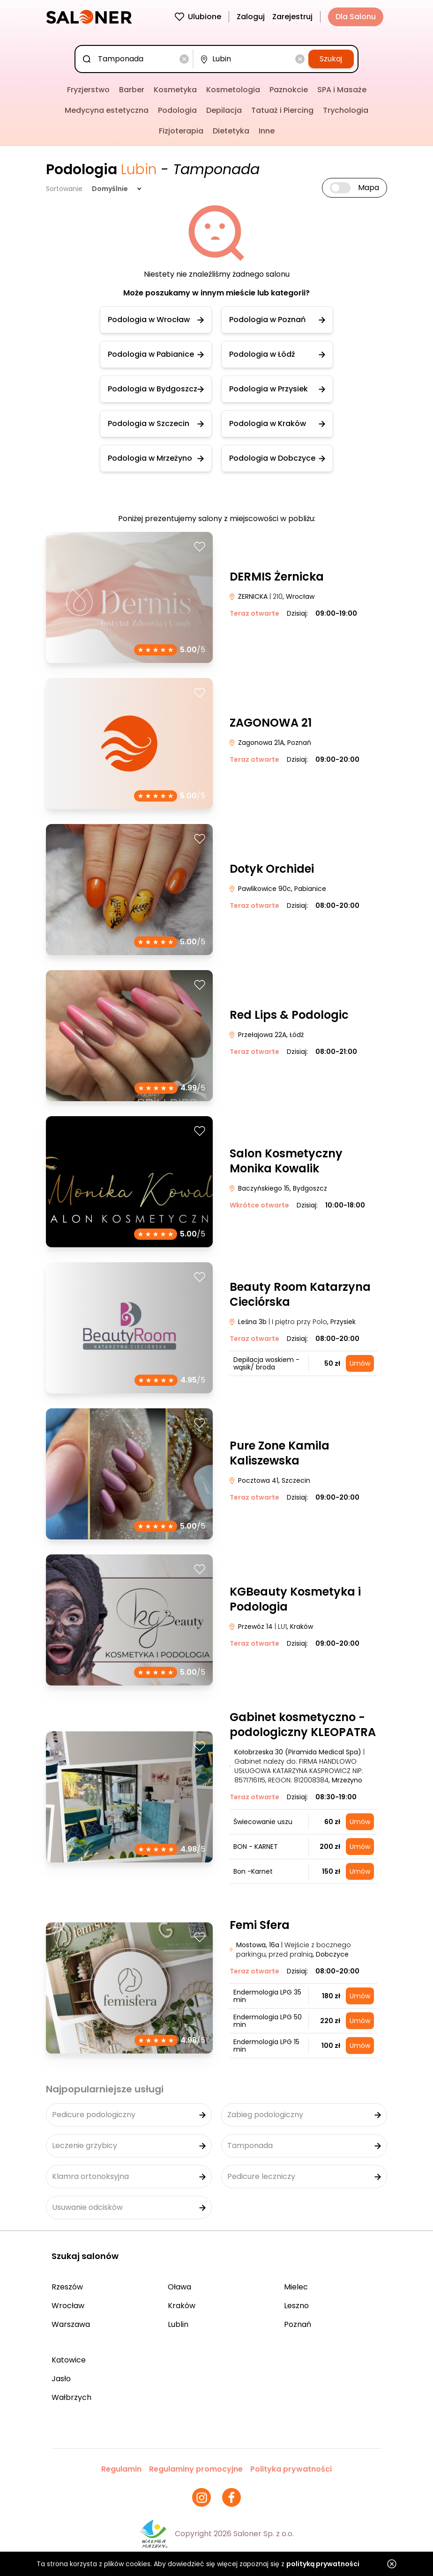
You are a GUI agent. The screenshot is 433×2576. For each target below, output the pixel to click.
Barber (131, 89)
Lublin (178, 2324)
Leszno (296, 2305)
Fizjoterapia (181, 130)
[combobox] (136, 59)
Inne (267, 130)
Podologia (177, 110)
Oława (179, 2287)
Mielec (296, 2287)
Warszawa (71, 2324)
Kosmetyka (175, 89)
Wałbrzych (71, 2397)
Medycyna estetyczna (107, 110)
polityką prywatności (322, 2564)
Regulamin (121, 2469)
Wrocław (68, 2305)
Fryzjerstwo (88, 89)
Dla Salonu (356, 16)
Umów (360, 1363)
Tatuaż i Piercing (282, 110)
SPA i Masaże (341, 89)
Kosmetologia (233, 89)
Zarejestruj (292, 16)
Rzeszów (67, 2287)
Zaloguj (251, 16)
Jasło (61, 2378)
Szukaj (331, 58)
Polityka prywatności (291, 2469)
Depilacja (224, 110)
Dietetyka (231, 130)
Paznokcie (288, 89)
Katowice (69, 2360)
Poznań (297, 2324)
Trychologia (345, 110)
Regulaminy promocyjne (196, 2469)
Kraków (181, 2305)
